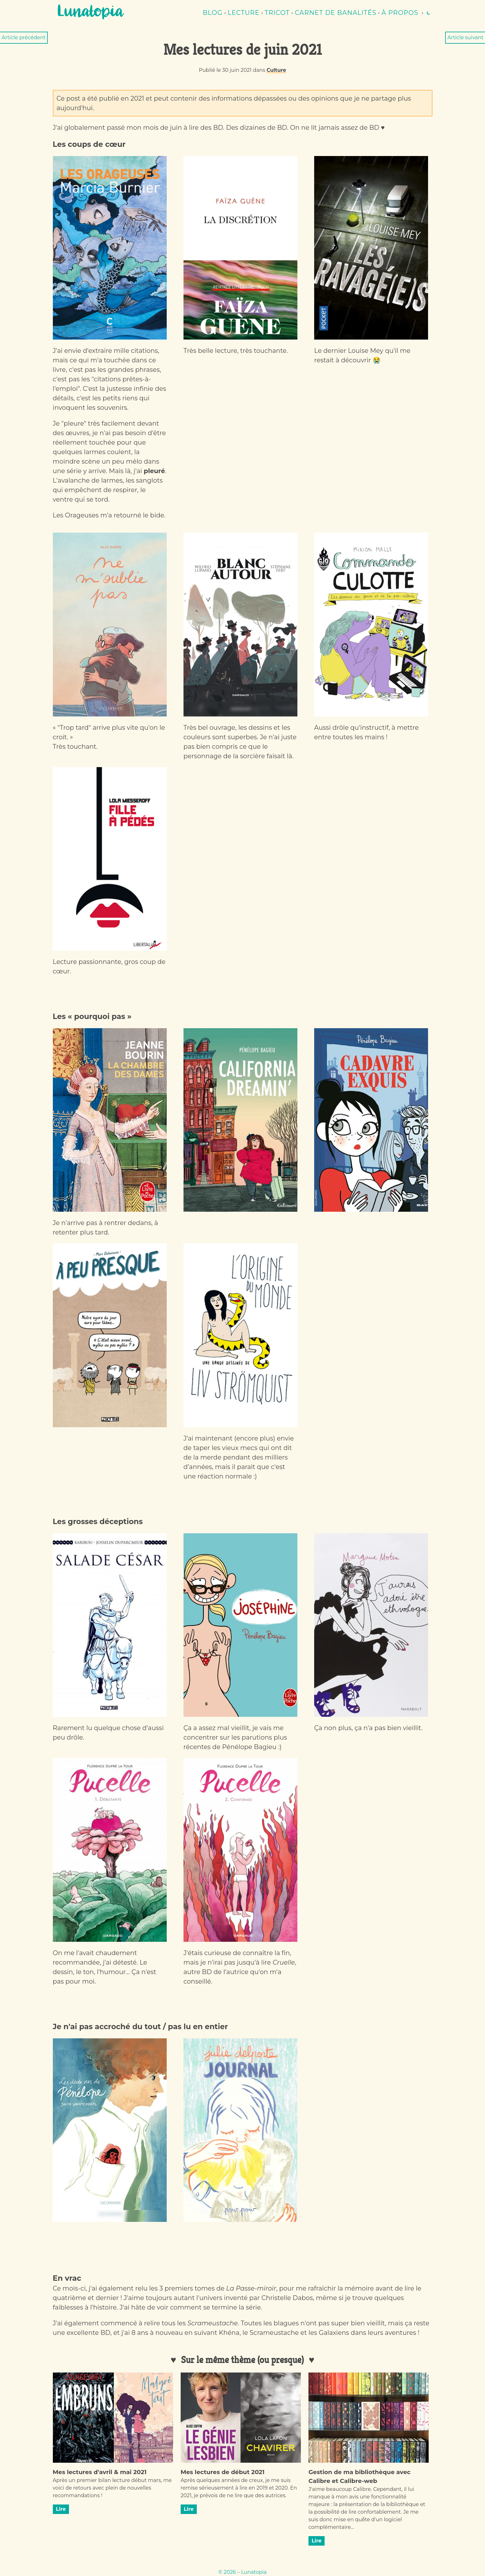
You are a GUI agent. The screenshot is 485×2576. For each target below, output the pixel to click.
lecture (244, 12)
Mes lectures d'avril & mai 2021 (100, 2472)
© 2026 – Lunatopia (242, 2572)
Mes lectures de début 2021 (222, 2472)
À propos (400, 12)
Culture (276, 70)
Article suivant (465, 37)
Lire (61, 2509)
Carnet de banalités (335, 12)
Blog (213, 12)
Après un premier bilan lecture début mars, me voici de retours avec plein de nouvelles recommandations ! (112, 2487)
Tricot (277, 12)
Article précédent (24, 37)
